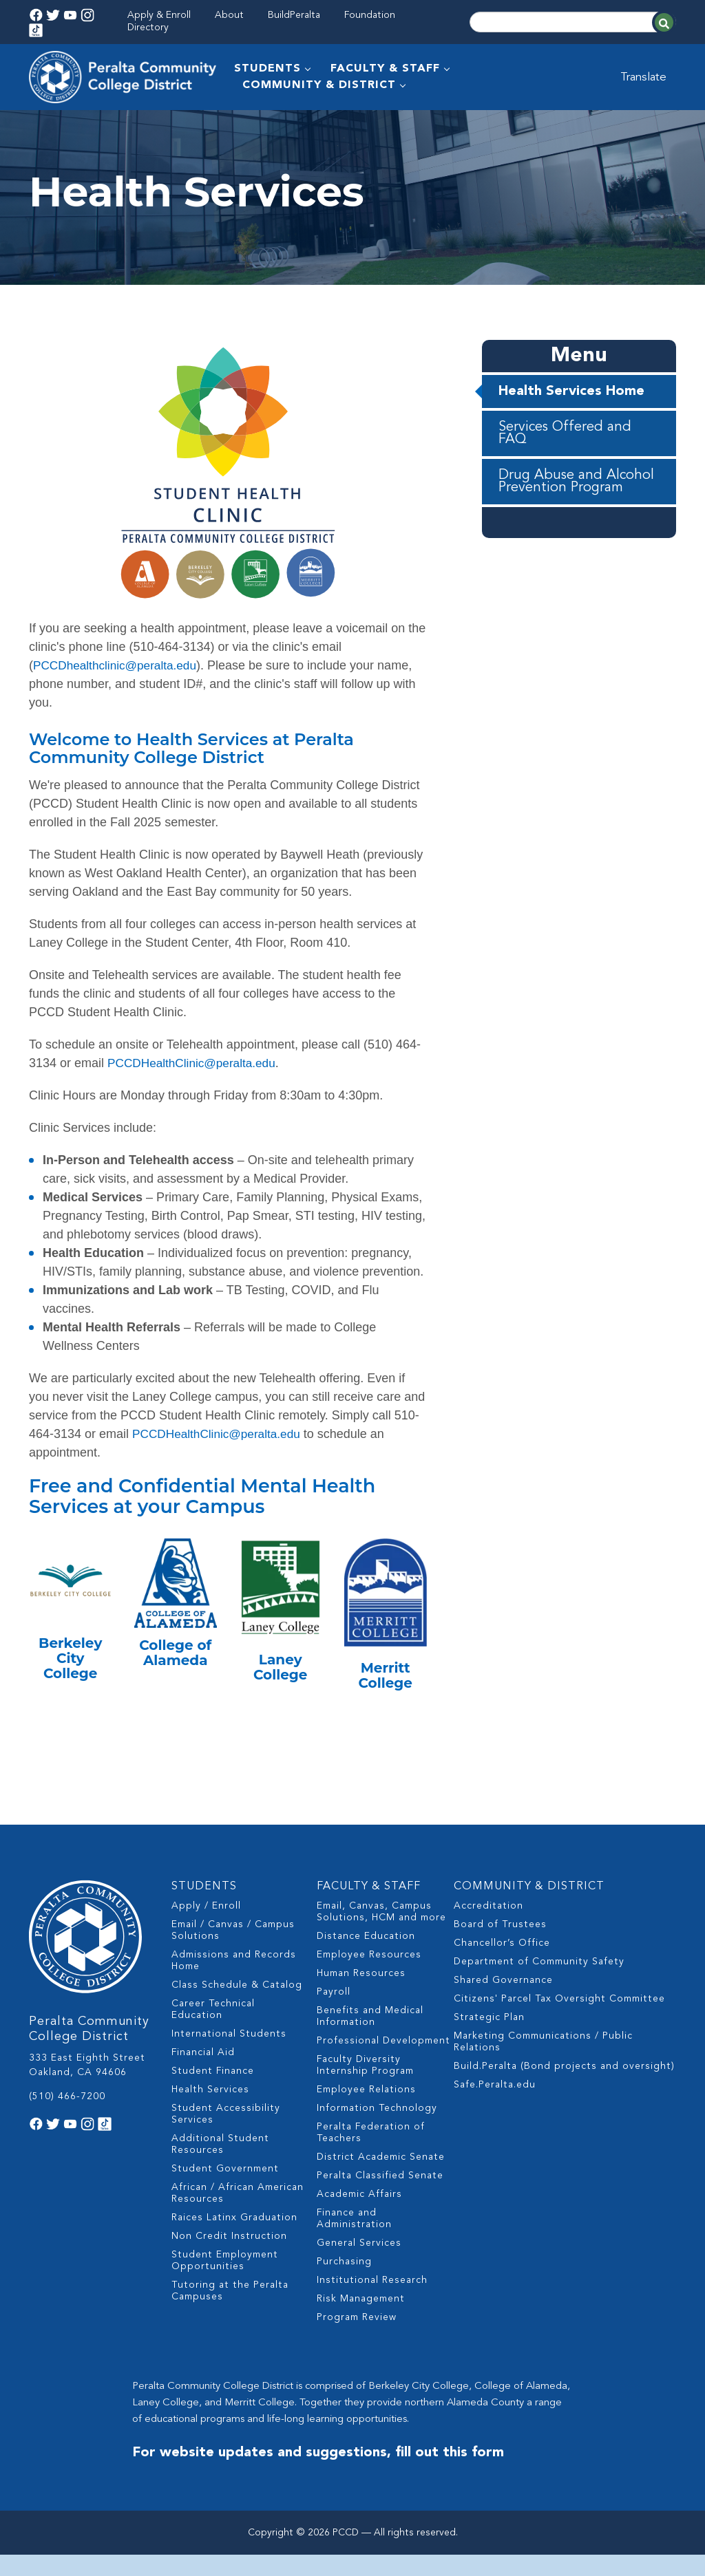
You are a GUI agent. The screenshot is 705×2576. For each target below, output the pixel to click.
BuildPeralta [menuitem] (294, 15)
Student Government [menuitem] (225, 2199)
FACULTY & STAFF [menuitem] (386, 68)
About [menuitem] (229, 15)
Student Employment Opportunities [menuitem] (224, 2290)
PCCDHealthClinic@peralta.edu (195, 1097)
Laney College (280, 1701)
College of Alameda (175, 1687)
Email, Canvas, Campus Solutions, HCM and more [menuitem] (381, 1942)
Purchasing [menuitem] (344, 2292)
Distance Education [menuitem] (366, 1966)
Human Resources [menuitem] (361, 2003)
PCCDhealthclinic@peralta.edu (118, 700)
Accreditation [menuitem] (488, 1936)
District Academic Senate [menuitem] (381, 2187)
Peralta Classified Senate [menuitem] (380, 2206)
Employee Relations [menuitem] (366, 2120)
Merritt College (386, 1710)
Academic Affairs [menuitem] (359, 2224)
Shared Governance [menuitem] (503, 2010)
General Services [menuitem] (359, 2273)
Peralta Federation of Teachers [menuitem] (371, 2163)
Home (42, 127)
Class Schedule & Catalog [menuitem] (236, 2015)
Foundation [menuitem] (369, 15)
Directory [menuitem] (148, 27)
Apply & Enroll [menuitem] (159, 15)
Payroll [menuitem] (333, 2022)
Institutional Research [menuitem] (372, 2310)
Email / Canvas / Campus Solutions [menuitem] (233, 1960)
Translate (650, 77)
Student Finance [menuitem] (212, 2101)
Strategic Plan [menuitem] (489, 2047)
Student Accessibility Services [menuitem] (225, 2144)
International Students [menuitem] (228, 2064)
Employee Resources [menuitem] (369, 1985)
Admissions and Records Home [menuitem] (233, 1990)
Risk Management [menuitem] (361, 2329)
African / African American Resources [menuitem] (237, 2223)
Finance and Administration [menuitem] (354, 2249)
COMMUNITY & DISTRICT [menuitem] (320, 85)
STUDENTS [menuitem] (268, 68)
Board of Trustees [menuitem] (500, 1955)
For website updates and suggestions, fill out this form (318, 2483)
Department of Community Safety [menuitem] (539, 1992)
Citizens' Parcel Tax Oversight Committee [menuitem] (559, 2029)
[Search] (573, 22)
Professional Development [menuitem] (383, 2071)
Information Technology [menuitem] (377, 2138)
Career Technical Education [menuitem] (213, 2039)
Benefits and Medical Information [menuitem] (370, 2046)
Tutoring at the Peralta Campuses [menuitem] (229, 2321)
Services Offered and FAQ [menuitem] (564, 468)
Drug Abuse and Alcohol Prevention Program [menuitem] (576, 516)
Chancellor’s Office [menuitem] (502, 1973)
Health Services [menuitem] (210, 2120)
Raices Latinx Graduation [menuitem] (234, 2248)
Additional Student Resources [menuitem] (220, 2174)
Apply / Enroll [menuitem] (206, 1936)
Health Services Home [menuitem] (571, 426)
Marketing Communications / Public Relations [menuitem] (543, 2072)
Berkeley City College (70, 1692)
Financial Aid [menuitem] (203, 2082)
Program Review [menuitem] (357, 2347)
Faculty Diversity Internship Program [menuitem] (365, 2095)
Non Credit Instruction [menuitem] (229, 2266)
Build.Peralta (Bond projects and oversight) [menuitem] (564, 2096)
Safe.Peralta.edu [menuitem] (495, 2115)
